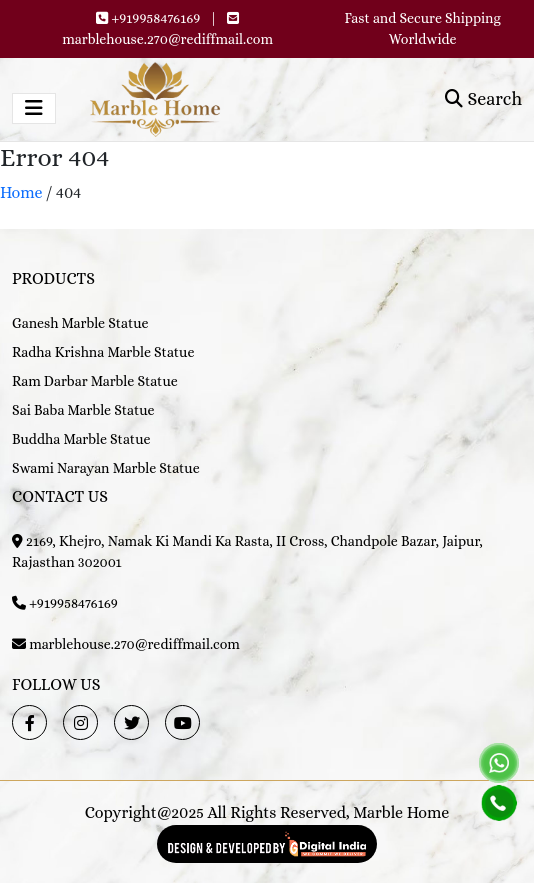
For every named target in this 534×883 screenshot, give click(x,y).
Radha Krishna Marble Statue (103, 352)
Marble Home (401, 812)
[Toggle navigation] (34, 108)
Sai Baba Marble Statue (83, 410)
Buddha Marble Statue (81, 439)
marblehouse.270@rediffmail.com (167, 39)
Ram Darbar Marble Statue (95, 381)
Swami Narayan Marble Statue (106, 468)
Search (483, 99)
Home (21, 192)
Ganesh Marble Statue (80, 323)
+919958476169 (156, 18)
